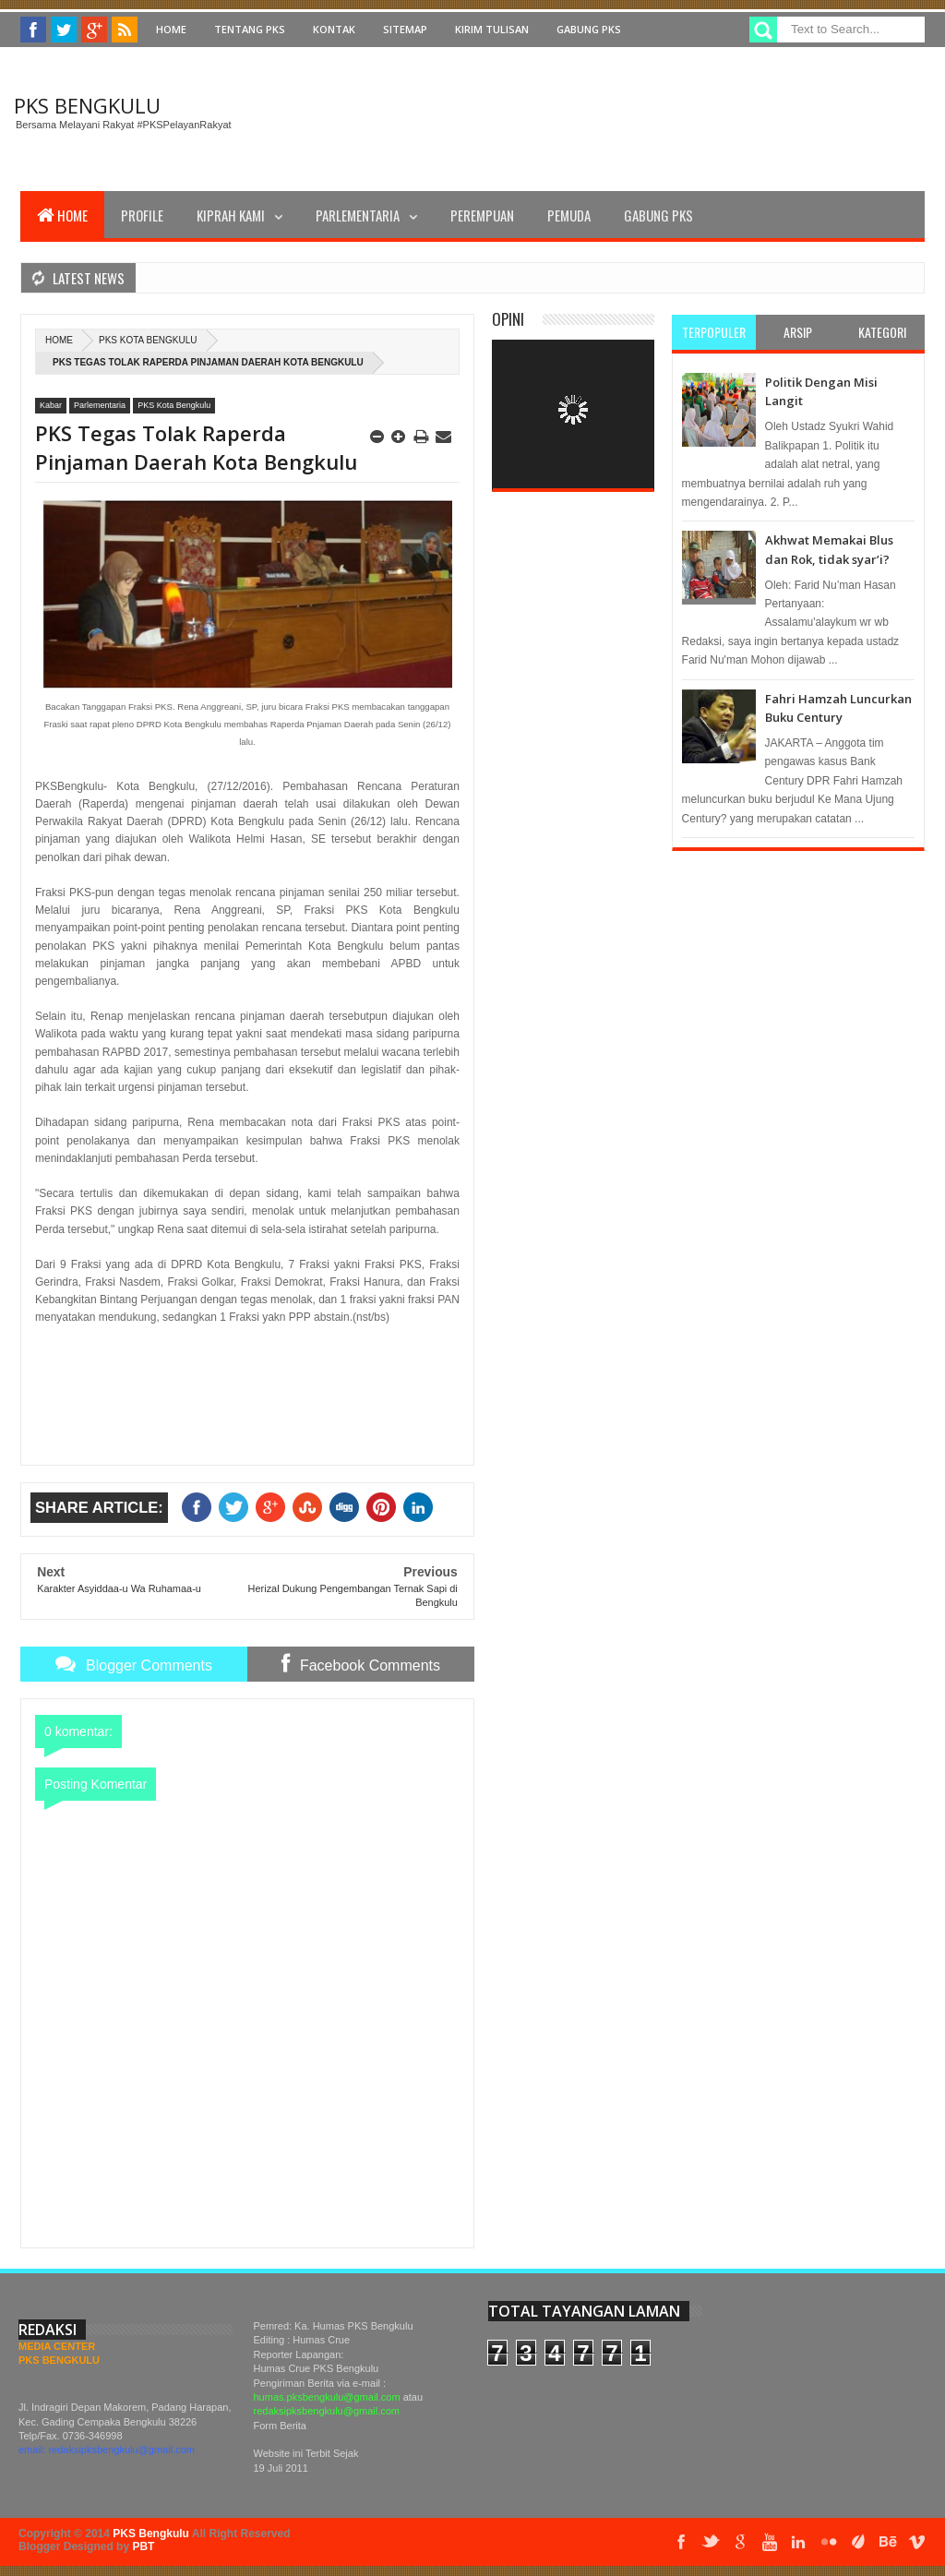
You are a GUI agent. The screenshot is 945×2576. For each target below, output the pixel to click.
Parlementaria (358, 215)
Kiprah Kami (231, 215)
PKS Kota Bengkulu (148, 340)
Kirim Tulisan (492, 29)
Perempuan (482, 215)
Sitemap (405, 29)
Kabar (51, 405)
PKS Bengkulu (87, 105)
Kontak (334, 29)
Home (171, 29)
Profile (142, 215)
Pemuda (569, 215)
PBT (143, 2546)
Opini (508, 318)
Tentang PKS (249, 29)
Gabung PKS (588, 29)
